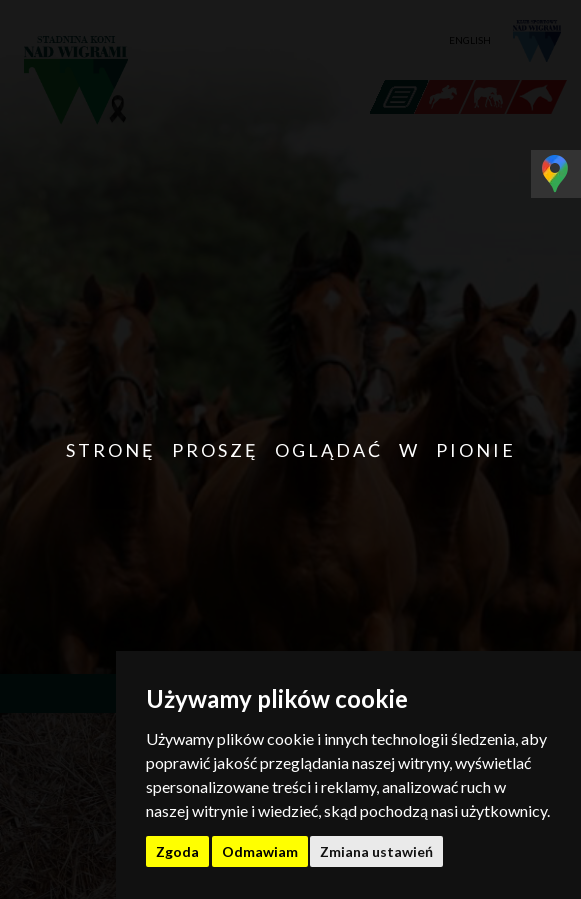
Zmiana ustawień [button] (376, 851)
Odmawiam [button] (260, 851)
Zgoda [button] (177, 851)
